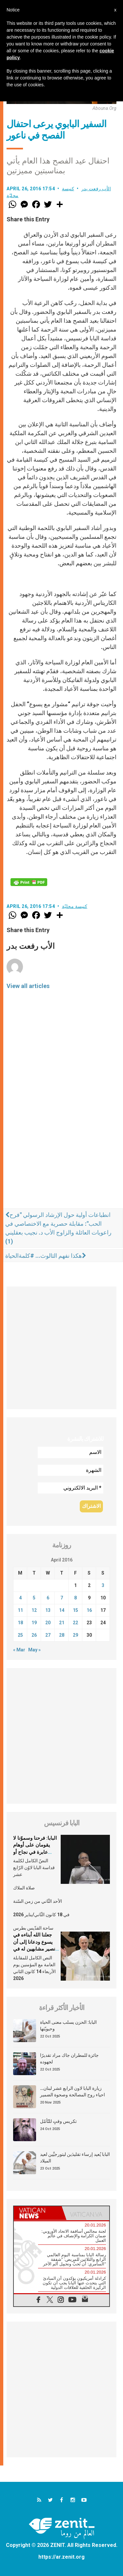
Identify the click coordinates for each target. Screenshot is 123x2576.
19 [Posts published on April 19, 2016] (34, 1622)
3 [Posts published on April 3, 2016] (103, 1585)
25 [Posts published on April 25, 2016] (20, 1635)
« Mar (19, 1649)
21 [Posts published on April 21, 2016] (61, 1622)
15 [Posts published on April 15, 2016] (75, 1610)
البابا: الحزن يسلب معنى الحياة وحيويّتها (68, 2025)
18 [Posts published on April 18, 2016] (20, 1622)
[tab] (38, 2213)
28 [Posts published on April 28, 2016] (61, 1635)
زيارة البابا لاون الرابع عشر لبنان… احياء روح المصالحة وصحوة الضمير (72, 2091)
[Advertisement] (61, 1348)
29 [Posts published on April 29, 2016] (75, 1635)
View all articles (28, 985)
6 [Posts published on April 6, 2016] (48, 1597)
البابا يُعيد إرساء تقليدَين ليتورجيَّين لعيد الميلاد (75, 2157)
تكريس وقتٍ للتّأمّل (58, 2121)
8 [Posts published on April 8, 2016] (75, 1597)
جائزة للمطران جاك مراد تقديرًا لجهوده (69, 2058)
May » (34, 1649)
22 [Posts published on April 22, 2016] (75, 1622)
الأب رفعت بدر (96, 188)
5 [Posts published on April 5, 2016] (34, 1597)
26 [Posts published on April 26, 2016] (34, 1635)
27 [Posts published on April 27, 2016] (48, 1635)
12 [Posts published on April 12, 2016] (34, 1610)
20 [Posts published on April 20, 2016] (48, 1622)
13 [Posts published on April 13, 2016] (48, 1610)
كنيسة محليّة (75, 906)
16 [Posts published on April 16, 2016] (89, 1610)
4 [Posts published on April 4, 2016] (20, 1597)
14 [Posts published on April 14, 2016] (61, 1610)
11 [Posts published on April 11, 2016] (20, 1610)
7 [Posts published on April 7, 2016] (61, 1597)
